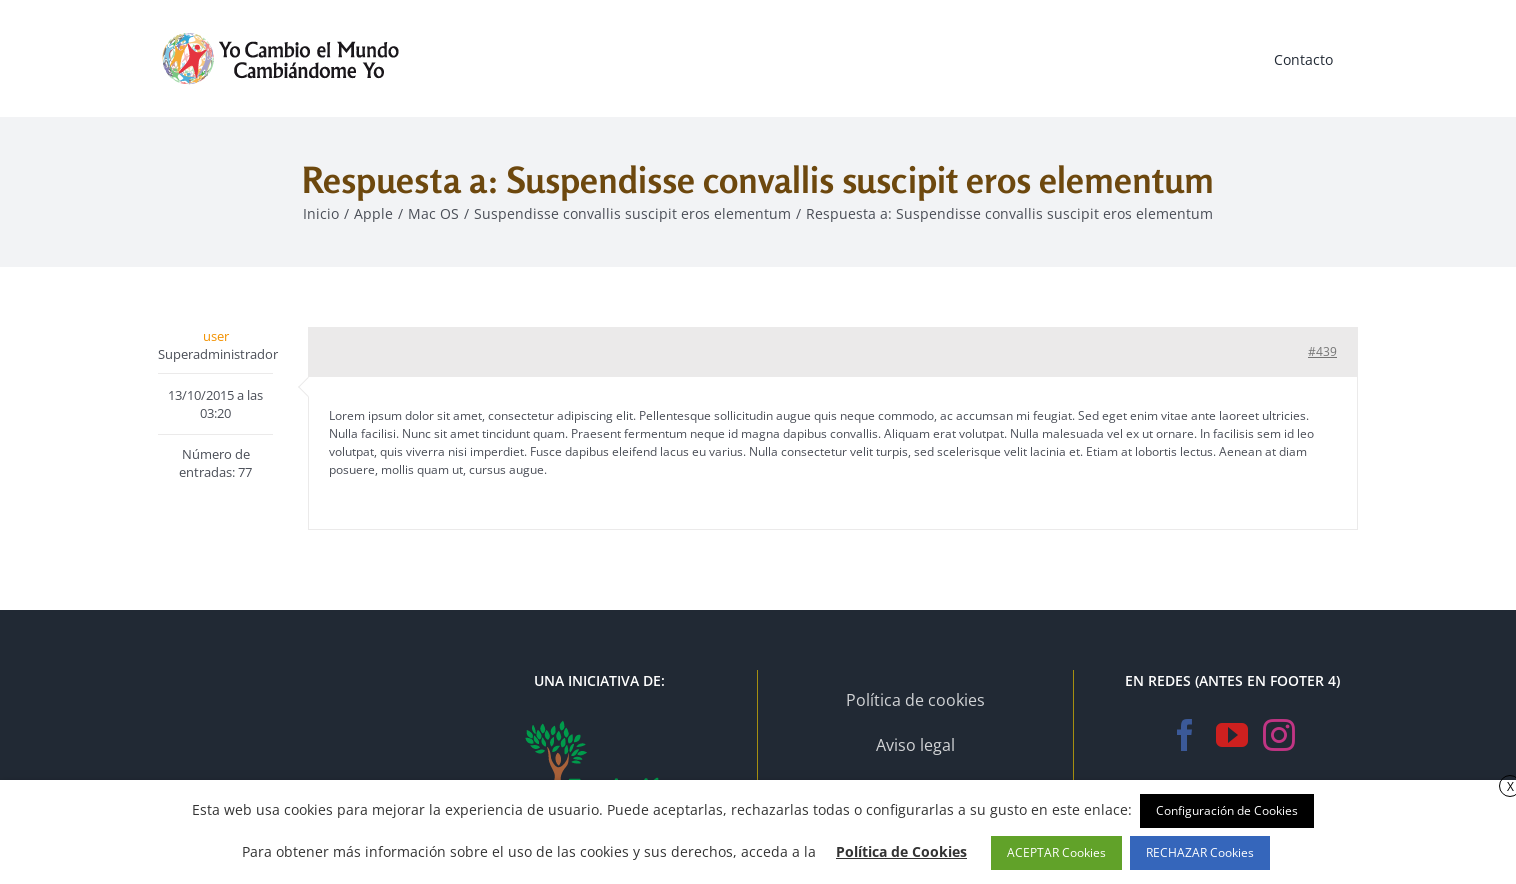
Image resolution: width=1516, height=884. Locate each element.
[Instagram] (1279, 735)
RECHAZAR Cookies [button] (1200, 852)
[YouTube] (1232, 735)
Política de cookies (915, 700)
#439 (1322, 351)
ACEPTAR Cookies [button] (1056, 852)
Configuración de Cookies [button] (1227, 810)
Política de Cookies (901, 851)
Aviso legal (915, 745)
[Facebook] (1185, 735)
